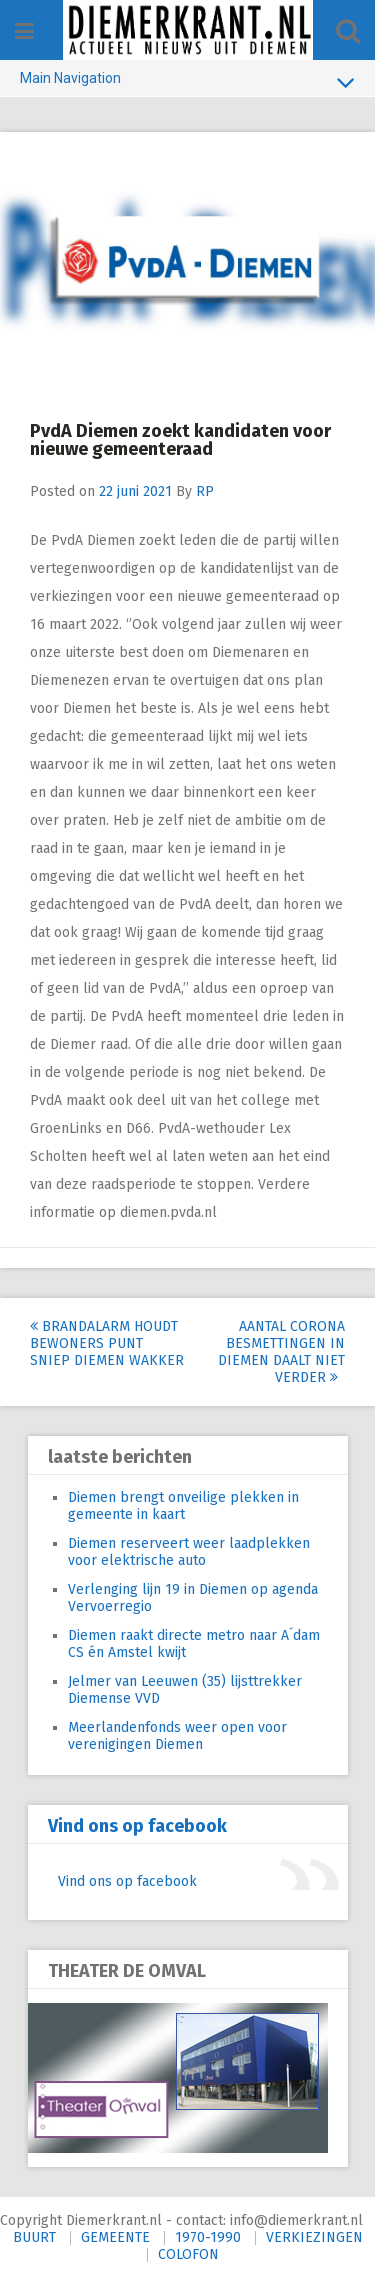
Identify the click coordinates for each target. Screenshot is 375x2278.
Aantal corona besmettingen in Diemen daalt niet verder (281, 1352)
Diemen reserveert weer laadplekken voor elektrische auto (189, 1552)
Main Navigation (187, 82)
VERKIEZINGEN (314, 2237)
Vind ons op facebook (137, 1826)
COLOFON (188, 2254)
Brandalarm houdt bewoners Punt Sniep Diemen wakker (107, 1343)
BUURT (34, 2237)
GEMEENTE (115, 2237)
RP (205, 491)
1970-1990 (208, 2237)
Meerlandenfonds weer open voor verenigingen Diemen (177, 1736)
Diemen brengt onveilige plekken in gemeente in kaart (183, 1506)
